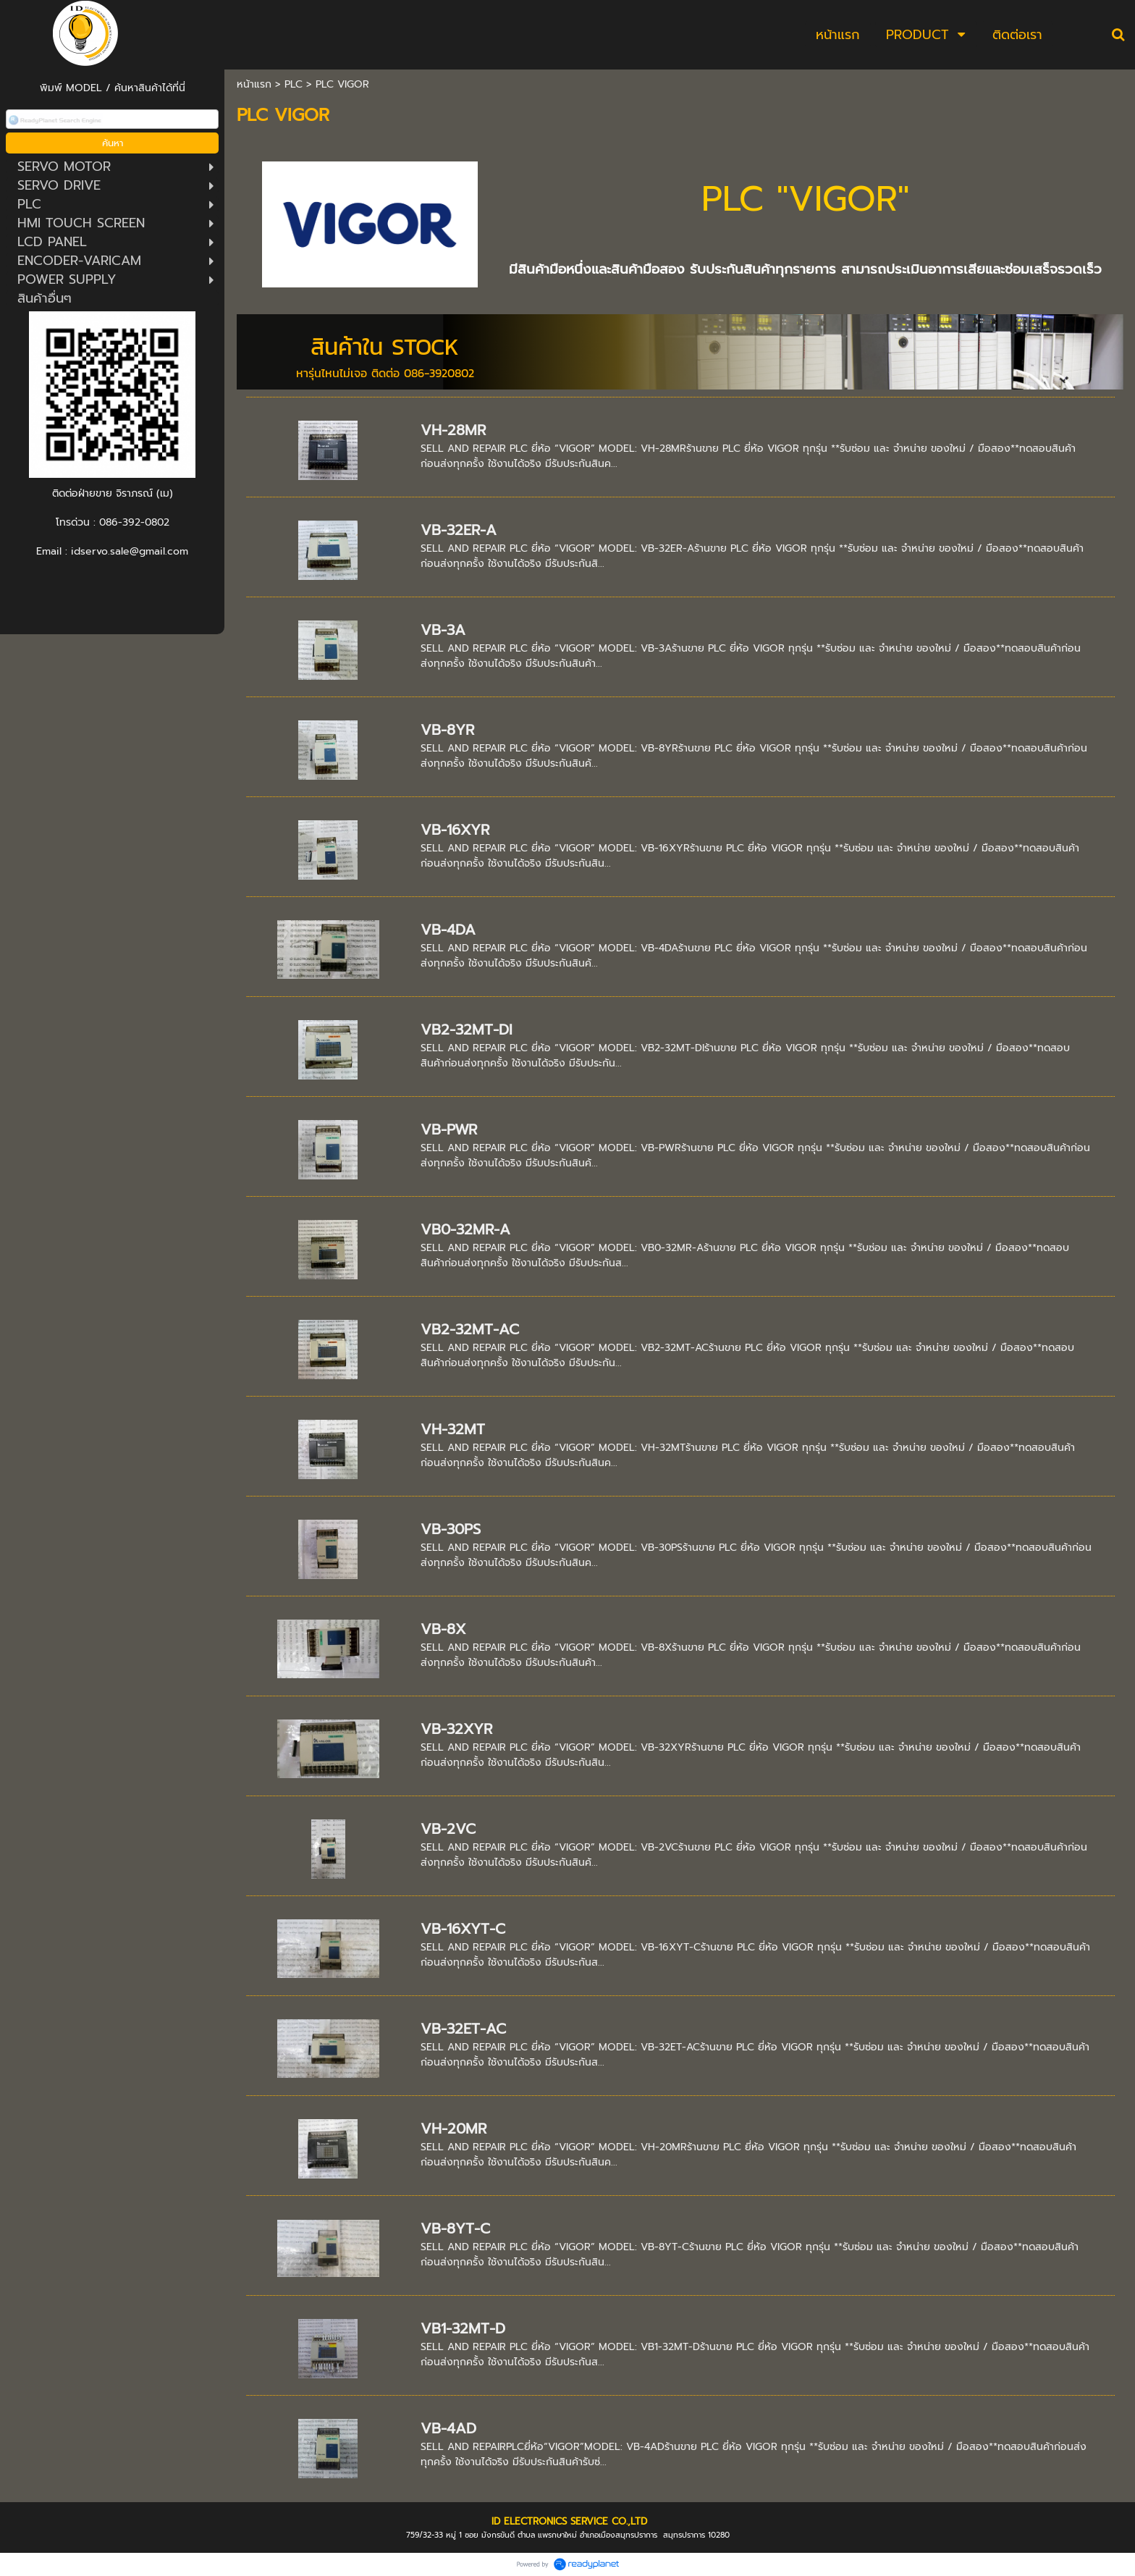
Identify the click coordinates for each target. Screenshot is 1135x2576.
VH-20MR (453, 2128)
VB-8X (443, 1629)
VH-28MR (453, 430)
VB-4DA (448, 929)
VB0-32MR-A (465, 1229)
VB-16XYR (455, 830)
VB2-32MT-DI (466, 1029)
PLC (293, 84)
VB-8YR (447, 730)
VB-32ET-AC (463, 2029)
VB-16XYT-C (463, 1929)
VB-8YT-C (455, 2228)
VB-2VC (448, 1829)
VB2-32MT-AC (470, 1329)
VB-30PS (451, 1529)
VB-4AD (448, 2428)
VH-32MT (453, 1429)
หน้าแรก (254, 84)
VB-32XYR (456, 1729)
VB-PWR (449, 1129)
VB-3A (443, 630)
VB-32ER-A (459, 530)
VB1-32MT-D (463, 2328)
